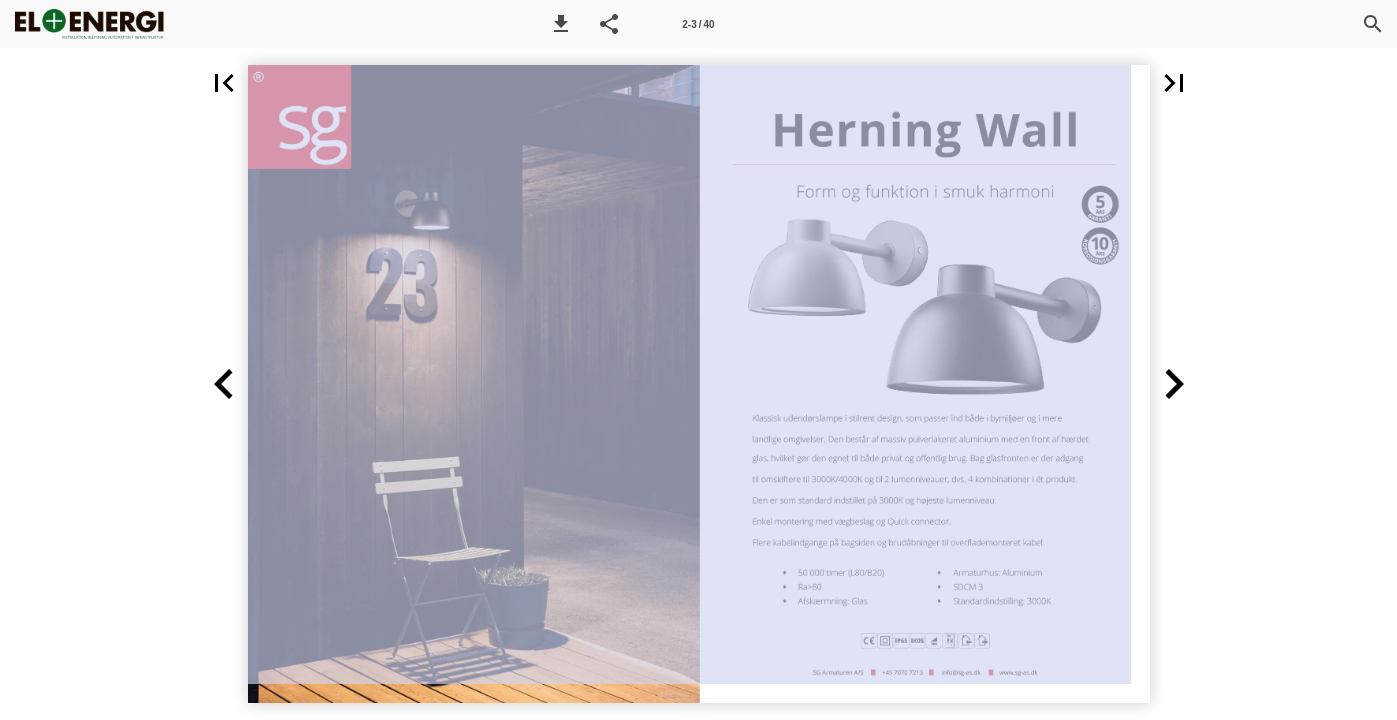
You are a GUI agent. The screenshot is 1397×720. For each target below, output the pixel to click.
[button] (561, 24)
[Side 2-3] (698, 24)
